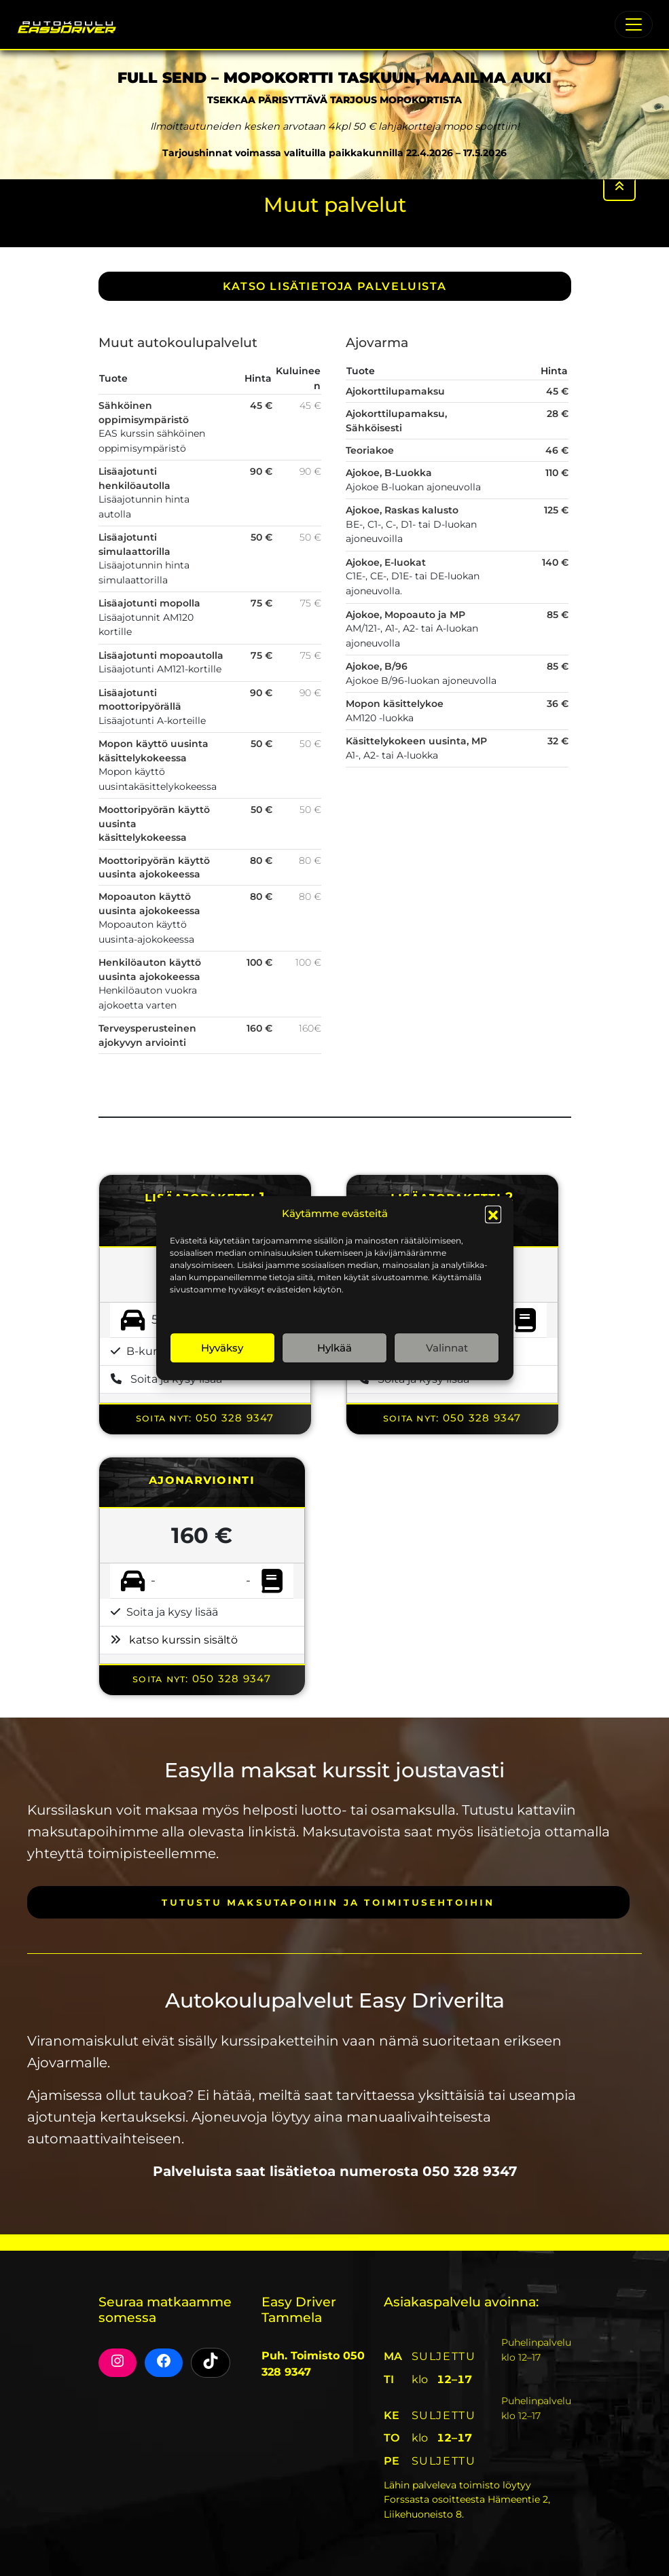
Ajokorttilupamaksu (395, 391)
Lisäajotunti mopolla (149, 603)
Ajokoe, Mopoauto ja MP (405, 614)
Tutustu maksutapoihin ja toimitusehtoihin (328, 1901)
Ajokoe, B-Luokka (389, 472)
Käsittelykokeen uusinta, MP (416, 741)
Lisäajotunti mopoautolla (160, 655)
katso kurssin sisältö (183, 1639)
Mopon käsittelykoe (395, 703)
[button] (493, 1213)
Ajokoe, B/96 (377, 666)
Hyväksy (222, 1347)
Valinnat (447, 1347)
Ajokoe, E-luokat (386, 562)
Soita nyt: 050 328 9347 (205, 1417)
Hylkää (334, 1347)
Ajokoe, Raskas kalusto (402, 510)
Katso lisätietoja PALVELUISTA (334, 286)
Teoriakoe (370, 450)
